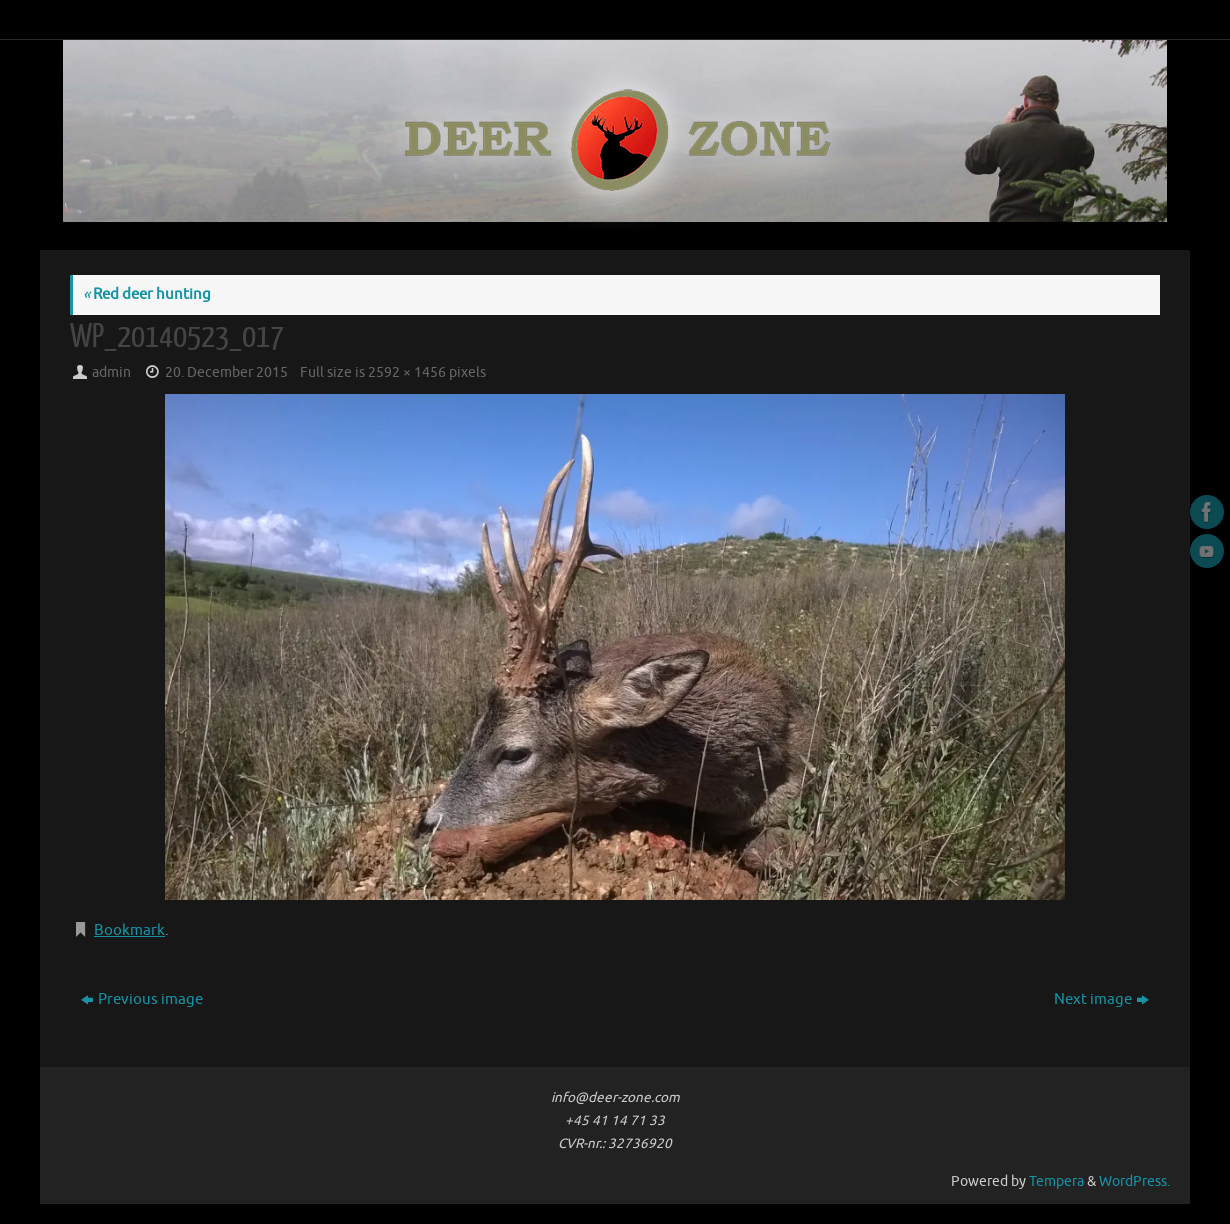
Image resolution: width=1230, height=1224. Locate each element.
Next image (1101, 999)
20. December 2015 (226, 372)
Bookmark (129, 930)
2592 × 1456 (407, 372)
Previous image (142, 999)
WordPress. (1134, 1181)
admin (111, 372)
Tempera (1056, 1181)
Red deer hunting (147, 294)
